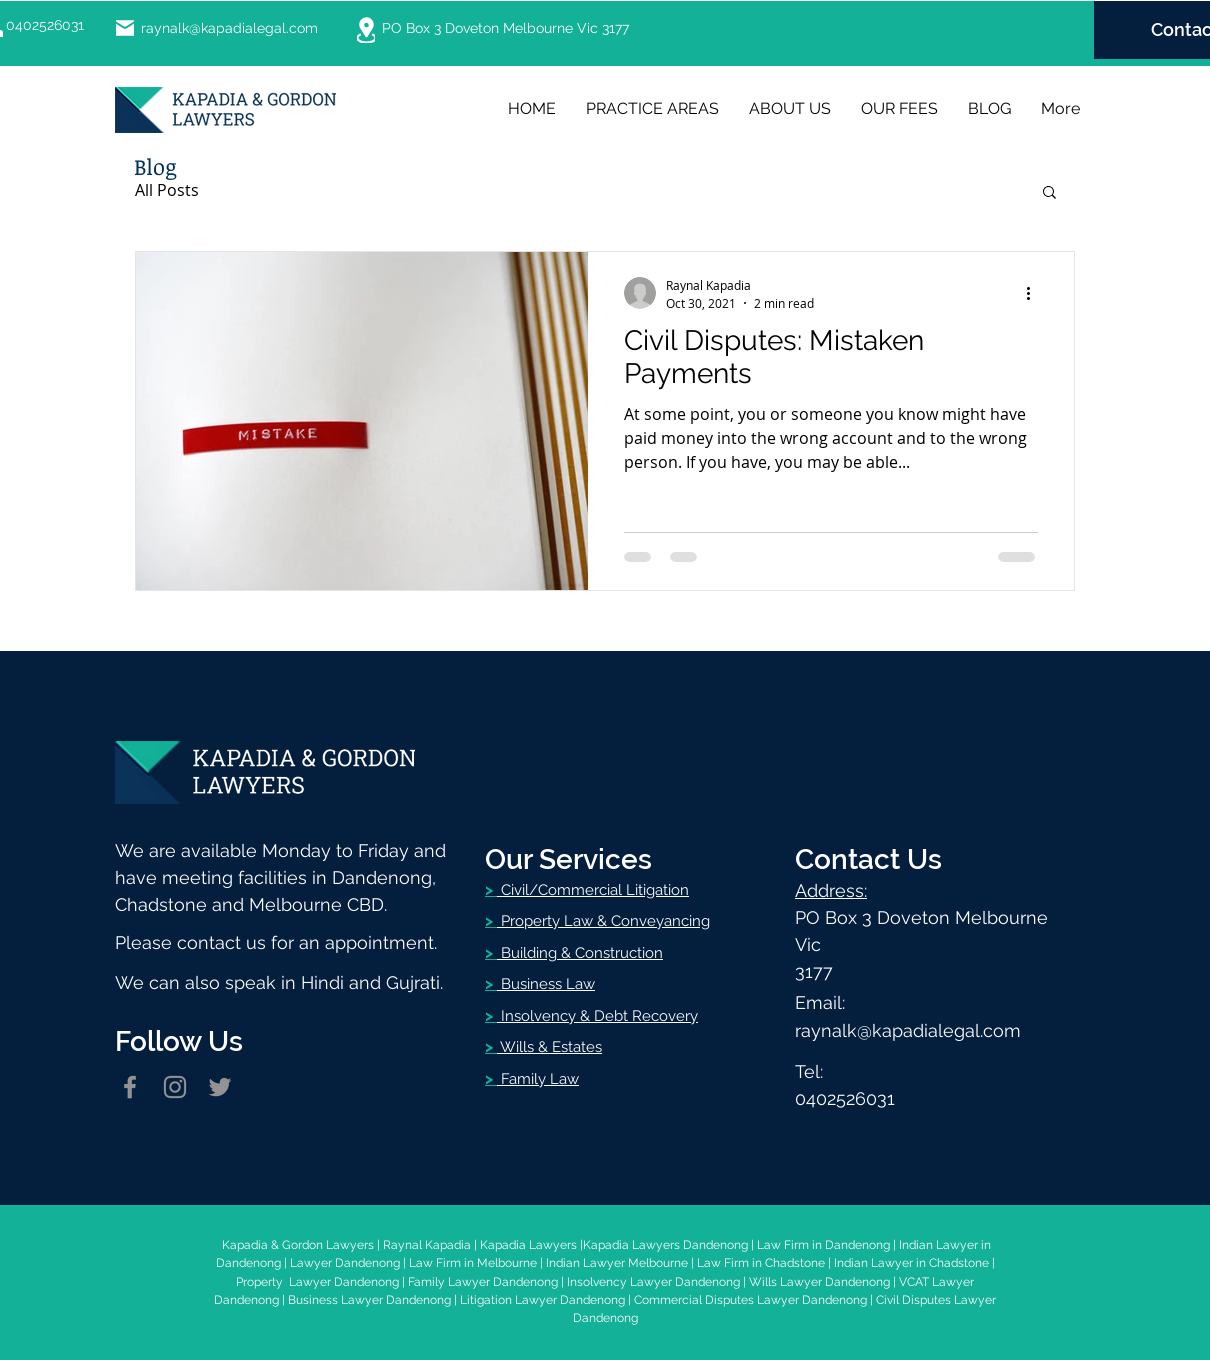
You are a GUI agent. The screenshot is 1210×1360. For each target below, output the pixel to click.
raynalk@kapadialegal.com (229, 28)
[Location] (366, 30)
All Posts (167, 190)
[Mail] (125, 28)
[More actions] (1035, 293)
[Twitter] (220, 1087)
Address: (831, 890)
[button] (1049, 193)
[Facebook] (130, 1087)
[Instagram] (175, 1087)
